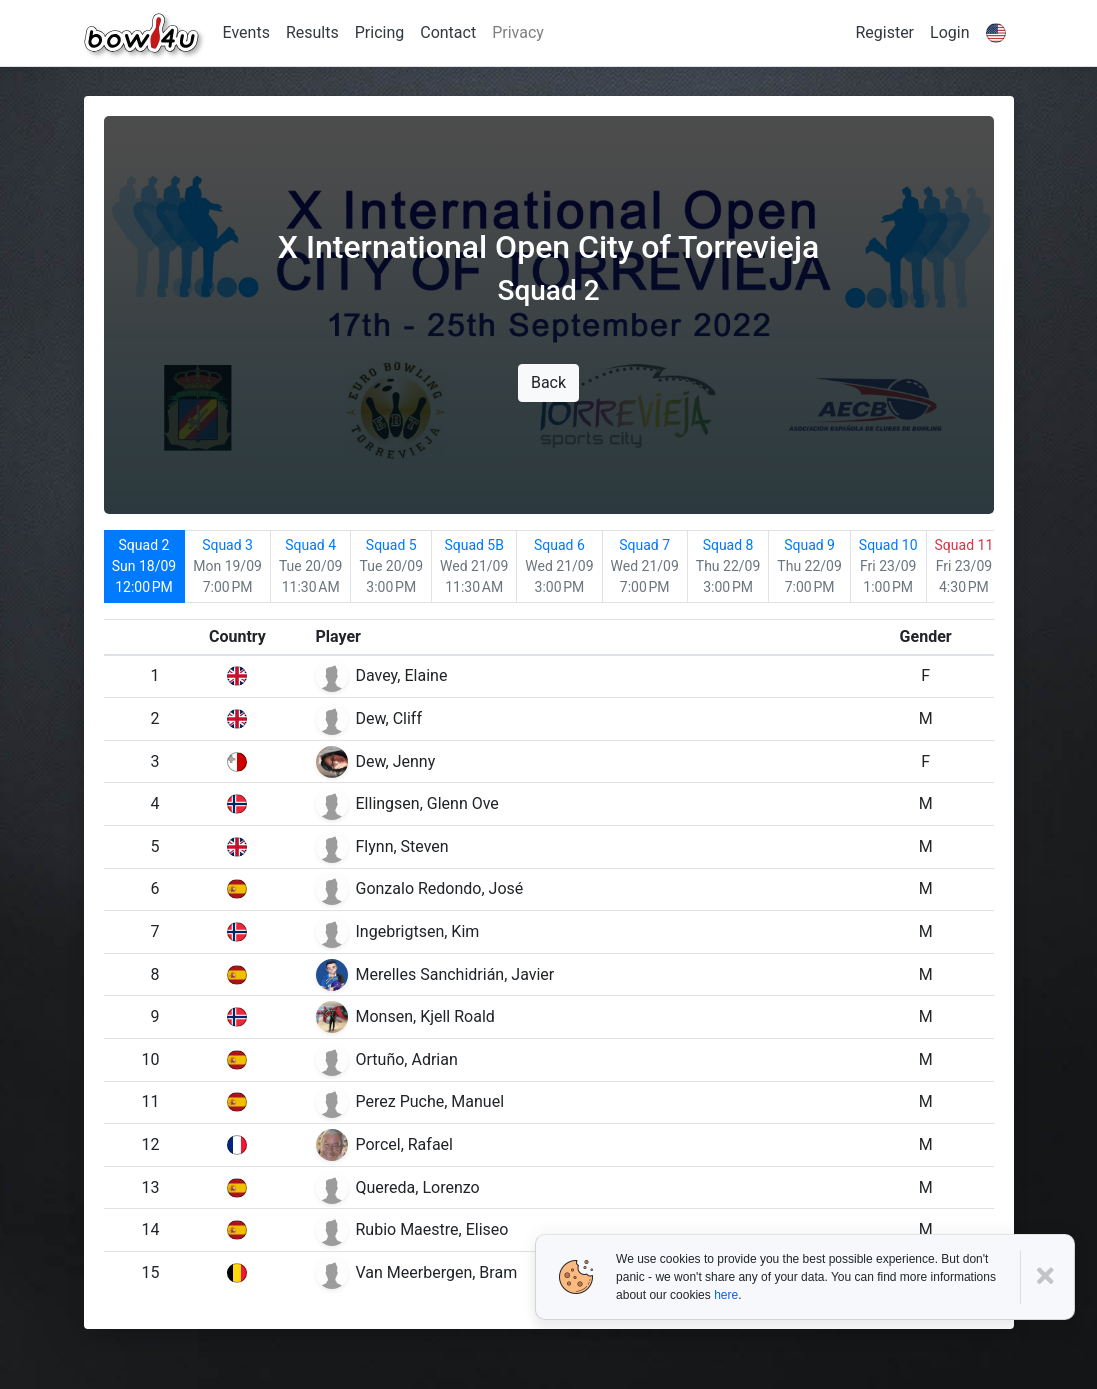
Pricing (380, 32)
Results (312, 32)
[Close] (1047, 1276)
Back (548, 382)
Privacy (518, 32)
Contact (448, 32)
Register (884, 32)
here (726, 1295)
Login (949, 32)
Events (246, 32)
